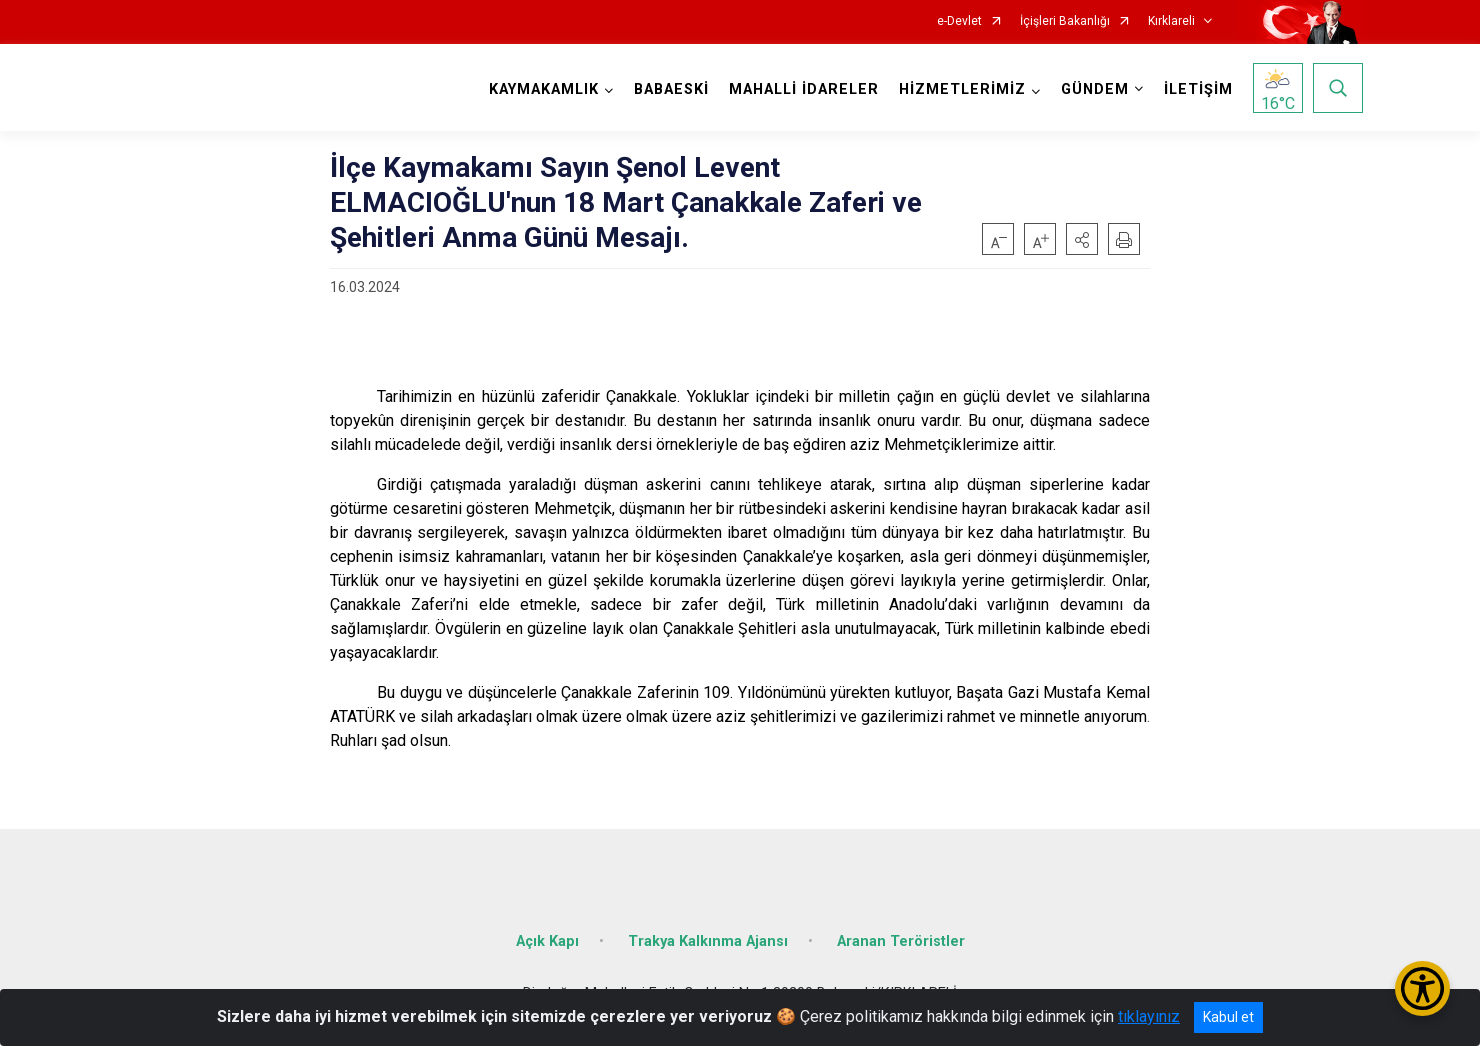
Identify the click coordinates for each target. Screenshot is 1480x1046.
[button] (1082, 239)
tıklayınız (1149, 1016)
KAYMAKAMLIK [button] (544, 89)
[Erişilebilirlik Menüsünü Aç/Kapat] (1422, 988)
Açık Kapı (547, 941)
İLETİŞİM (1198, 89)
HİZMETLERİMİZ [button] (962, 89)
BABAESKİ (671, 89)
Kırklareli (1171, 21)
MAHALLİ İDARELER (804, 89)
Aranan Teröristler (901, 941)
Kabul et (1228, 1017)
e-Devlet (959, 21)
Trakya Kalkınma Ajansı (708, 941)
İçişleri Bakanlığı (1065, 21)
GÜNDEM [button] (1095, 89)
